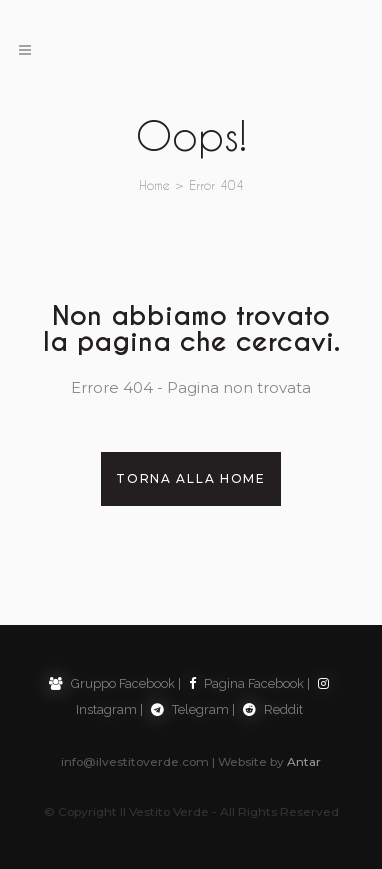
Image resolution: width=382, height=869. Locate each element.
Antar (304, 761)
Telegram (190, 709)
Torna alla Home (191, 478)
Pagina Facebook (246, 683)
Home (154, 184)
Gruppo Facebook (112, 683)
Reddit (273, 709)
